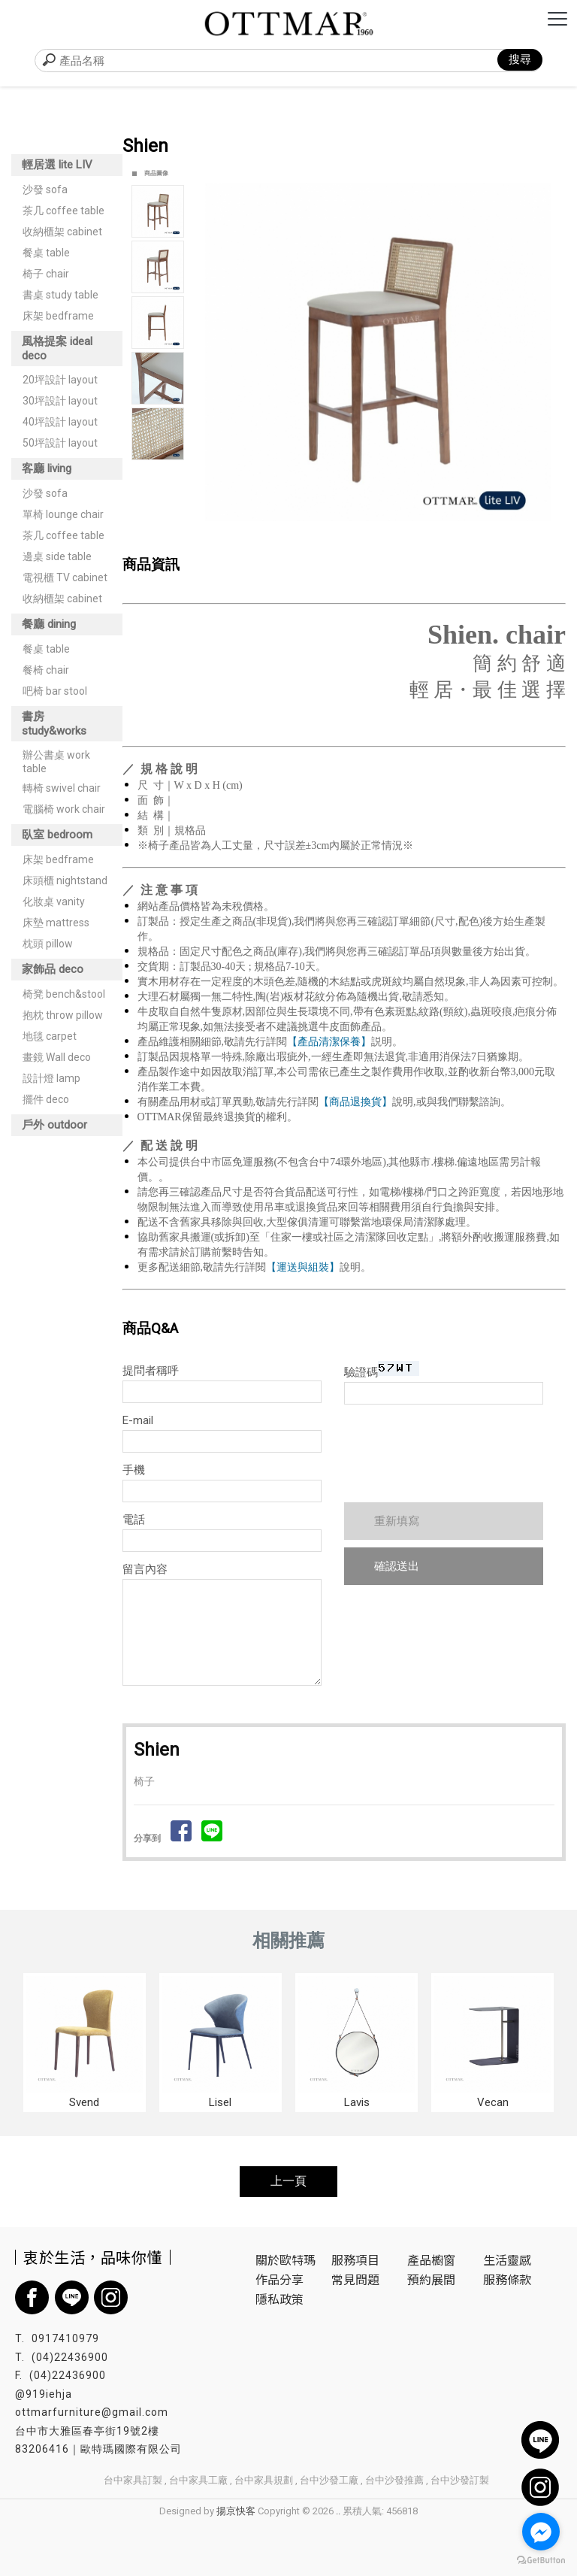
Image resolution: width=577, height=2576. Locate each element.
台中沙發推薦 (394, 2480)
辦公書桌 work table (56, 761)
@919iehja (43, 2394)
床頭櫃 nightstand (65, 880)
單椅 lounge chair (63, 514)
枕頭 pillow (48, 944)
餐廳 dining (49, 624)
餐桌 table (46, 253)
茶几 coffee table (63, 211)
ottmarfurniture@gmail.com (91, 2412)
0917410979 (65, 2338)
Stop (394, 537)
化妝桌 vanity (54, 902)
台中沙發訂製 (459, 2480)
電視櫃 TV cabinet (65, 577)
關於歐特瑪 (285, 2259)
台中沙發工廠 (329, 2480)
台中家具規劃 (263, 2480)
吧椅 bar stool (55, 691)
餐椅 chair (46, 670)
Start (383, 537)
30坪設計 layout (60, 401)
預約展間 (431, 2279)
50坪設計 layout (60, 443)
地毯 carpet (50, 1036)
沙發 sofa (45, 189)
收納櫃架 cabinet (62, 232)
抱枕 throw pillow (63, 1015)
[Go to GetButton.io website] (541, 2560)
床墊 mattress (56, 923)
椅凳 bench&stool (64, 994)
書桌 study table (60, 295)
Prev (217, 352)
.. (338, 2511)
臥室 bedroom (57, 834)
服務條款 (507, 2279)
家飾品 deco (52, 969)
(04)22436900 (70, 2357)
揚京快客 (235, 2511)
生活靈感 (507, 2259)
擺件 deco (46, 1099)
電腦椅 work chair (64, 809)
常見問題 (355, 2279)
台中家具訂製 (133, 2480)
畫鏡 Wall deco (57, 1057)
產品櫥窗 (431, 2259)
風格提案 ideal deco (57, 348)
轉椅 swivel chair (62, 788)
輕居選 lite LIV (57, 164)
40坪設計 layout (60, 422)
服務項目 (355, 2259)
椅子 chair (46, 274)
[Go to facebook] (541, 2531)
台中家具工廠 (198, 2480)
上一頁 (288, 2181)
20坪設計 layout (60, 380)
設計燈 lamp (51, 1078)
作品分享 (279, 2279)
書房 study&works (54, 724)
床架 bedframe (58, 316)
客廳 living (46, 468)
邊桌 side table (57, 556)
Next (546, 352)
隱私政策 (279, 2299)
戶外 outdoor (54, 1125)
